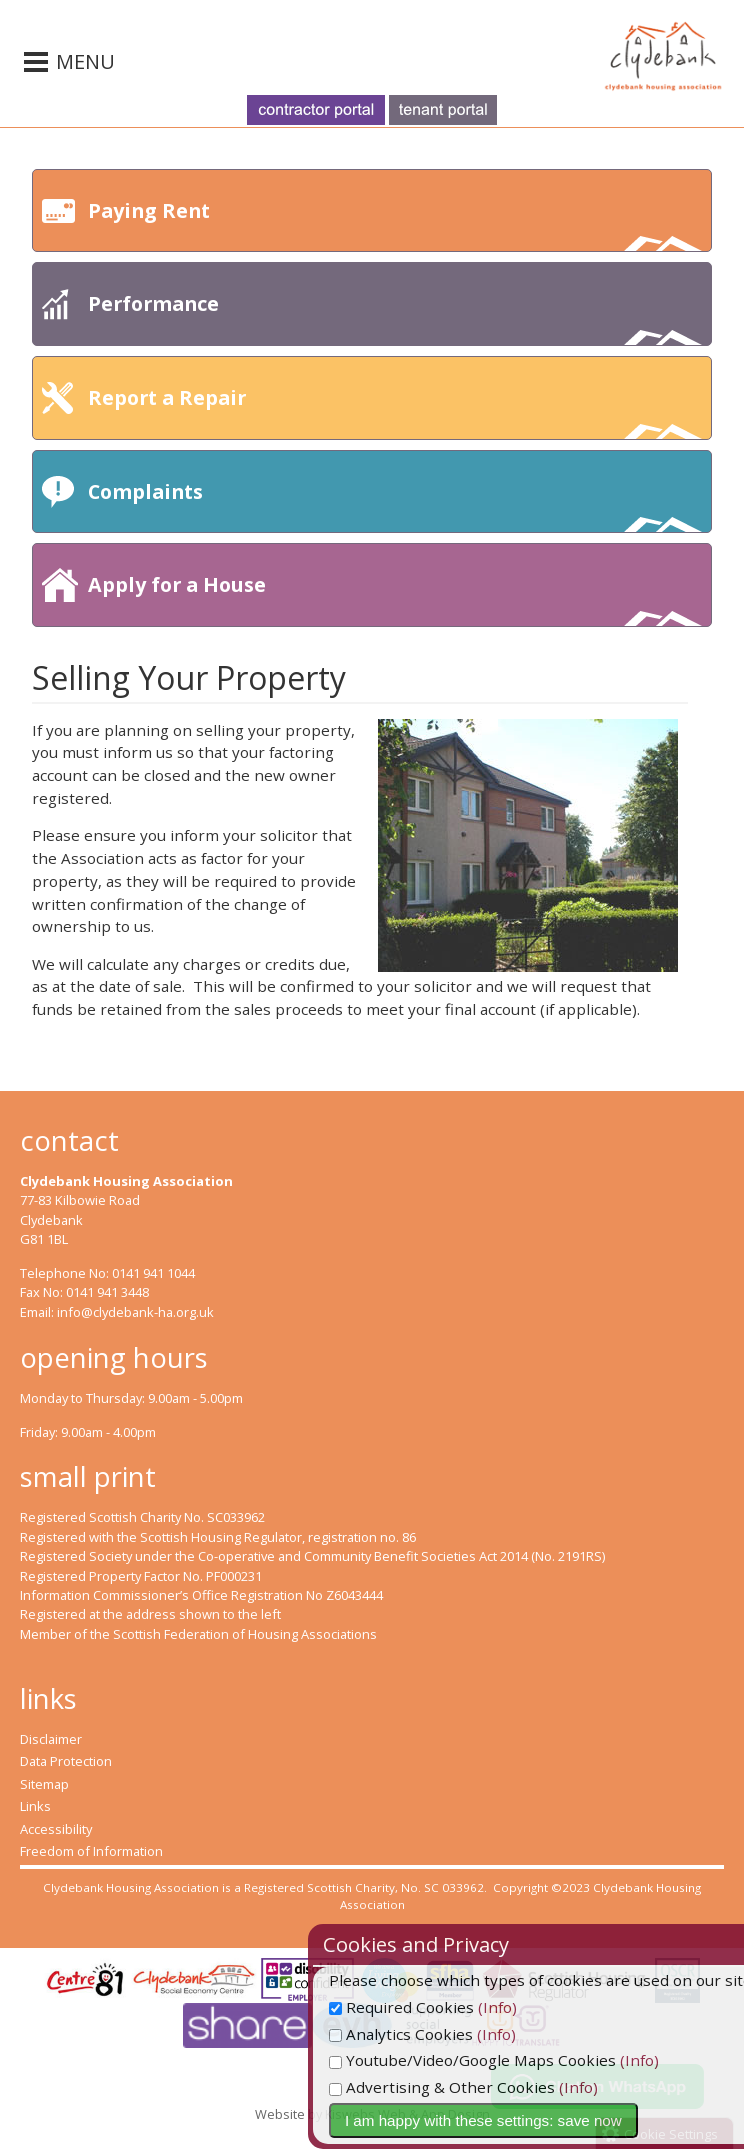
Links (35, 1806)
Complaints (395, 505)
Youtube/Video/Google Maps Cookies (517, 2060)
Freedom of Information (91, 1851)
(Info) (542, 2007)
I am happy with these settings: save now (528, 2120)
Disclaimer (51, 1739)
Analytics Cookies (446, 2034)
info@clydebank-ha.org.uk (135, 1312)
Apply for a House (395, 598)
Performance (395, 317)
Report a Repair (395, 411)
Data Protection (66, 1761)
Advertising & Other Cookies (487, 2087)
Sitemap (44, 1784)
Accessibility (56, 1829)
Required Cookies (446, 2007)
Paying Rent (395, 224)
